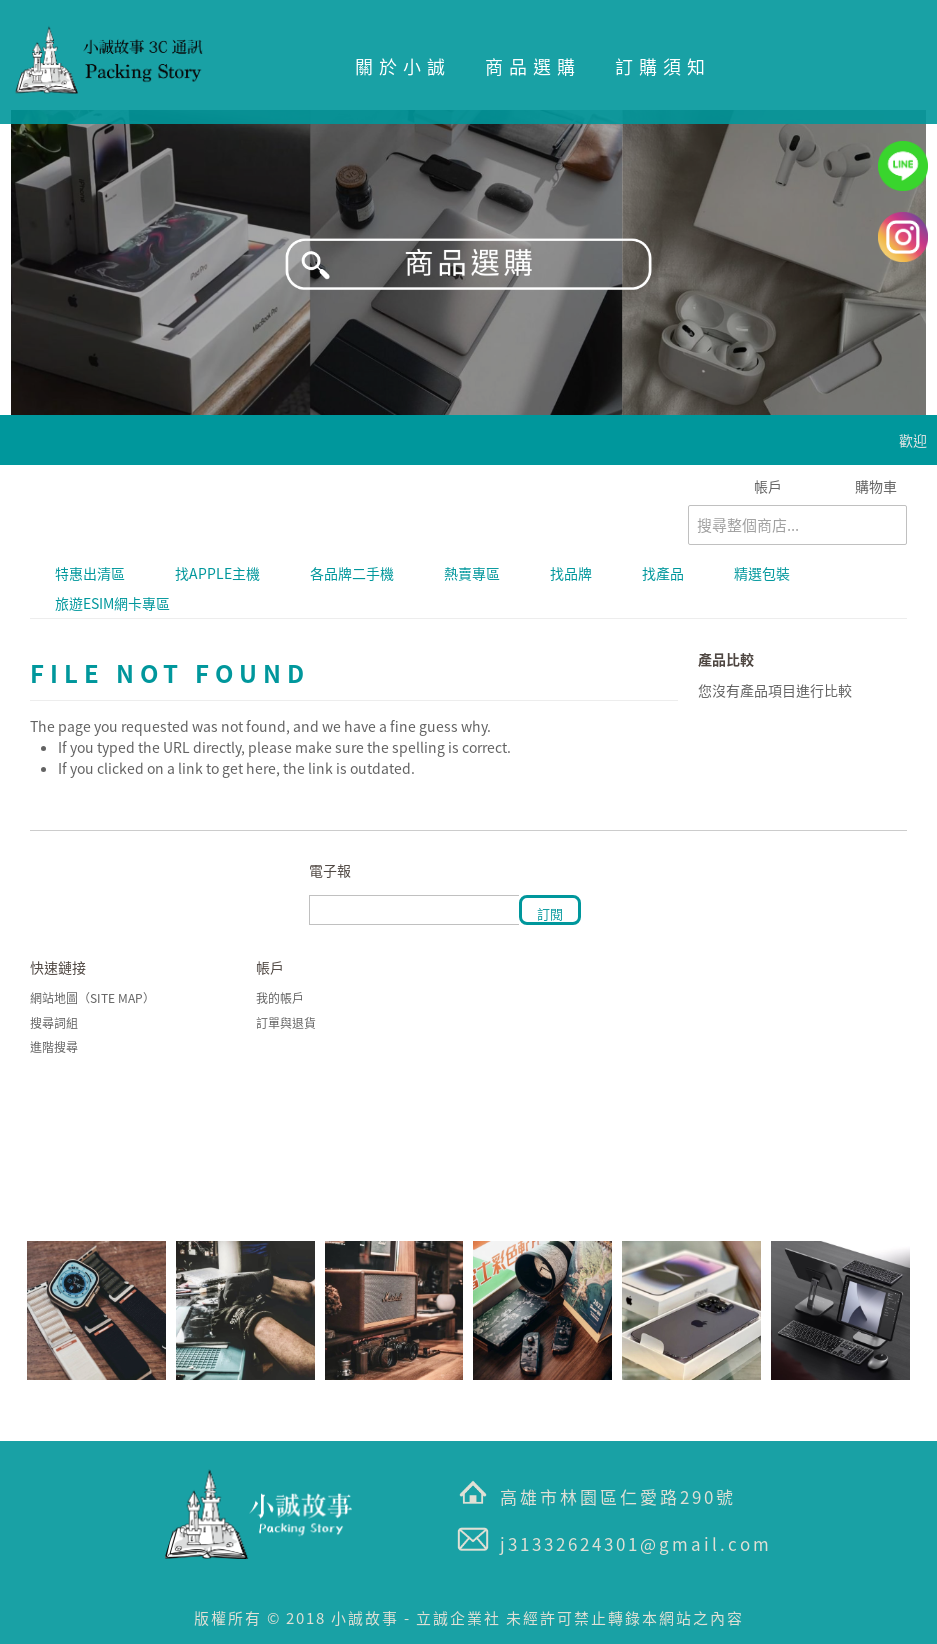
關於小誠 (403, 66)
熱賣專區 (472, 573)
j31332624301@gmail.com (636, 1543)
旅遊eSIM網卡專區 (112, 603)
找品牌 (571, 573)
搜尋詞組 (54, 1023)
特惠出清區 (90, 573)
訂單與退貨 (286, 1023)
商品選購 (533, 66)
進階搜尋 (54, 1047)
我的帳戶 (280, 998)
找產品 (663, 573)
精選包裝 (762, 573)
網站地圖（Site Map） (92, 998)
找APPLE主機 (217, 573)
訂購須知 (663, 66)
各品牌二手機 (352, 573)
